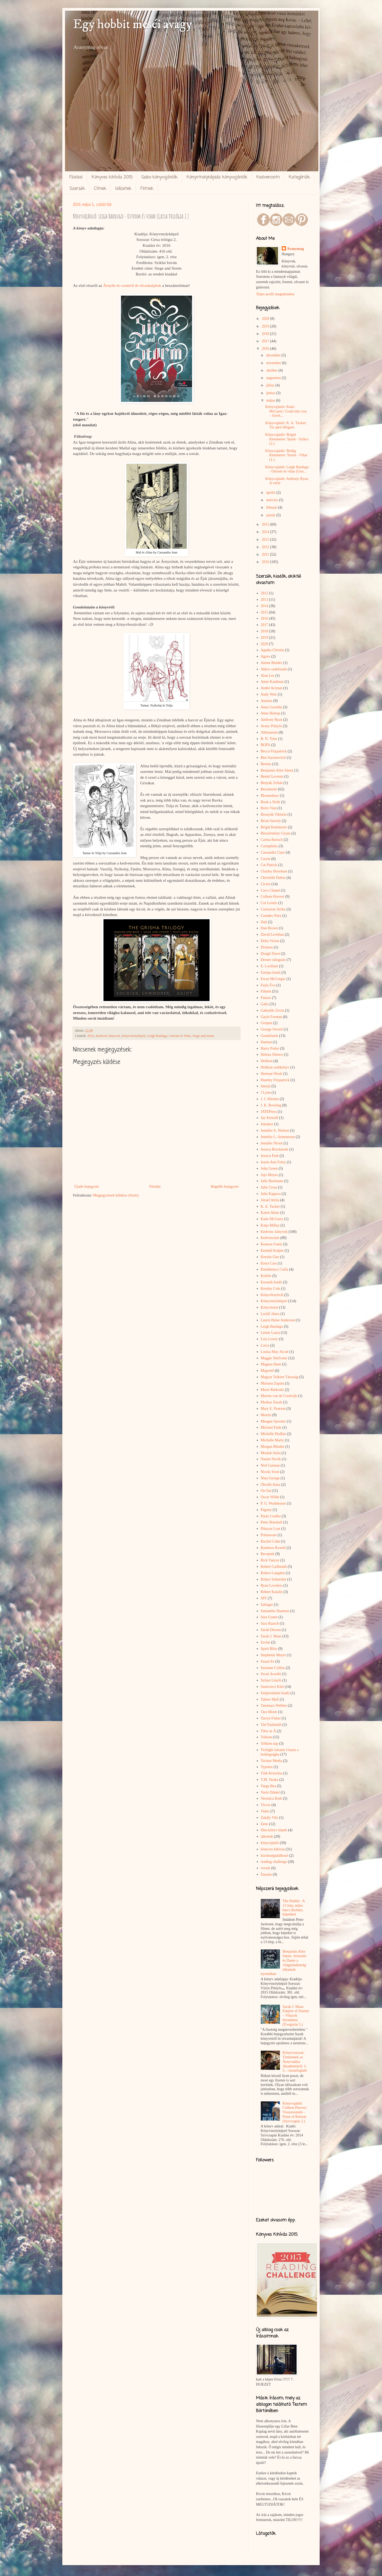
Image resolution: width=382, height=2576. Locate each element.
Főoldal (76, 177)
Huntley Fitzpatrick (275, 1080)
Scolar (265, 1642)
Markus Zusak (271, 1402)
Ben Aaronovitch (273, 758)
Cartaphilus (269, 846)
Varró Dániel (270, 1792)
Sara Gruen (269, 1617)
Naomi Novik (271, 1459)
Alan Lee (268, 676)
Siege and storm (203, 1036)
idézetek (267, 1836)
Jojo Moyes (269, 1175)
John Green (269, 1168)
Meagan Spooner (273, 1421)
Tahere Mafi (270, 1699)
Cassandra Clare (273, 852)
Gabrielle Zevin (272, 1010)
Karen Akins (270, 1213)
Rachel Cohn (270, 1541)
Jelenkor (267, 1124)
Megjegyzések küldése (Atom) (116, 1195)
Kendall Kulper (272, 1251)
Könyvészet (269, 1307)
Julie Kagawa (271, 1194)
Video (265, 1811)
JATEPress (269, 1112)
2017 (266, 341)
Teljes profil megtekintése (275, 294)
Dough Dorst (270, 954)
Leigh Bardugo (157, 1036)
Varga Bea (268, 1786)
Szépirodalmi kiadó (275, 1693)
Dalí (264, 922)
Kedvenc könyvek (108, 1036)
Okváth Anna (270, 1485)
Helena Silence (272, 1055)
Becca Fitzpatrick (274, 751)
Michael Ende (271, 1427)
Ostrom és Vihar (180, 1036)
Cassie (266, 859)
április (271, 493)
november (274, 363)
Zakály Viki (269, 1818)
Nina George (270, 1478)
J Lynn (266, 1093)
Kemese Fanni (271, 1244)
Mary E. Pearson (273, 1409)
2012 (266, 547)
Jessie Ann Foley (273, 1162)
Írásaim (266, 1874)
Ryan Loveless (272, 1585)
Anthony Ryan (272, 720)
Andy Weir (269, 694)
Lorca (265, 1345)
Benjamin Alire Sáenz (277, 770)
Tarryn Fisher (271, 1718)
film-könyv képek (274, 1830)
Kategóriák (299, 177)
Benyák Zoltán (272, 783)
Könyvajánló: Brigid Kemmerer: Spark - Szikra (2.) (286, 439)
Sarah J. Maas (271, 1636)
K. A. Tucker (270, 1206)
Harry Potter (270, 1048)
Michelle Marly (272, 1440)
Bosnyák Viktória (274, 814)
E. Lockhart (269, 966)
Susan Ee (268, 1661)
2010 (266, 562)
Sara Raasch (270, 1623)
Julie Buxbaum (272, 1181)
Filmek (146, 189)
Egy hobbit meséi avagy (132, 24)
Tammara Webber (274, 1706)
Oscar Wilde (270, 1497)
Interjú (266, 1086)
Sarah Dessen (271, 1630)
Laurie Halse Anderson (278, 1320)
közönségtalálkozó (274, 1856)
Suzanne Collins (273, 1668)
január (271, 515)
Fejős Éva (268, 985)
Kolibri (266, 1276)
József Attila (270, 1200)
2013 (266, 540)
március (272, 500)
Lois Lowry (269, 1339)
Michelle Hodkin (273, 1434)
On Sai (266, 1491)
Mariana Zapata (272, 1383)
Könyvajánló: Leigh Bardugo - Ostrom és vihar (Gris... (287, 469)
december (273, 355)
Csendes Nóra (271, 916)
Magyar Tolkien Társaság (279, 1377)
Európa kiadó (271, 972)
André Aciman (272, 688)
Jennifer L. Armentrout (278, 1137)
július (270, 385)
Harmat (266, 1042)
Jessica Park (270, 1156)
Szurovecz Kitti (272, 1687)
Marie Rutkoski (272, 1390)
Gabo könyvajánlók (159, 177)
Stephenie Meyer (273, 1655)
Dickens (267, 947)
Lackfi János (270, 1314)
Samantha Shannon (275, 1611)
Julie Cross (269, 1187)
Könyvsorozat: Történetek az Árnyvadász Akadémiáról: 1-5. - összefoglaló (295, 2061)
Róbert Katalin (272, 1592)
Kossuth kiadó (271, 1282)
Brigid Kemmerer (274, 827)
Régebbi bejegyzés (225, 1187)
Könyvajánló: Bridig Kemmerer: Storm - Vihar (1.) (286, 455)
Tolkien (266, 1737)
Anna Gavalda (271, 707)
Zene (264, 1824)
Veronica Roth (271, 1798)
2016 (91, 1036)
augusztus (274, 378)
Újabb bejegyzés (86, 1187)
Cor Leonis (269, 903)
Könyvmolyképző (134, 1036)
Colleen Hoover (272, 897)
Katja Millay (270, 1225)
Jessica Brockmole (275, 1149)
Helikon (267, 1061)
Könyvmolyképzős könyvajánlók (216, 177)
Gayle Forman (271, 1017)
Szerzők (77, 189)
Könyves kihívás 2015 (112, 177)
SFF (264, 1598)
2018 (266, 334)
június (271, 393)
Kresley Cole (270, 1289)
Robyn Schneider (273, 1579)
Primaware (269, 1535)
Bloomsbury (270, 796)
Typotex (267, 1767)
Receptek (268, 1554)
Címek (100, 189)
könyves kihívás (273, 1849)
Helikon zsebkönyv (275, 1067)
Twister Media (271, 1761)
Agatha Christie (272, 650)
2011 (266, 554)
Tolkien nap (269, 1743)
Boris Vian (269, 808)
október (272, 370)
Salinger (267, 1605)
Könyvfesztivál (272, 1295)
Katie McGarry (272, 1219)
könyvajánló (270, 1843)
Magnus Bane (271, 1364)
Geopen (266, 1023)
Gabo (265, 1004)
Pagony (266, 1510)
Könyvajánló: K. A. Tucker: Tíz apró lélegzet (286, 425)
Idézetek (123, 189)
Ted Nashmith (271, 1725)
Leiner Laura (270, 1333)
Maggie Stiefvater (274, 1358)
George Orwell (272, 1029)
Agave (266, 656)
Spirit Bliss (269, 1649)
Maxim (266, 1415)
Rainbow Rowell (273, 1548)
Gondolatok (269, 1036)
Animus (266, 701)
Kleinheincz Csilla (274, 1269)
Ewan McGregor (273, 979)
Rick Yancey (270, 1560)
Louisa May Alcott (275, 1352)
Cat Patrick (269, 865)
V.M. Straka (270, 1780)
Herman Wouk (271, 1074)
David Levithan (272, 934)
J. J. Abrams (270, 1099)
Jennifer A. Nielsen (275, 1130)
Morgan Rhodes (273, 1447)
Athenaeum (269, 732)
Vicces (266, 1805)
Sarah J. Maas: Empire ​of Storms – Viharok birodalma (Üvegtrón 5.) (296, 2015)
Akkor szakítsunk (274, 669)
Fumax (266, 998)
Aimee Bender (271, 663)
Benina (266, 764)
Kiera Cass (269, 1263)
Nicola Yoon (270, 1472)
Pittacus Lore (270, 1529)
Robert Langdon (273, 1573)
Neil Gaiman (270, 1465)
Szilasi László (271, 1680)
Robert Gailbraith (274, 1567)
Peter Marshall (272, 1522)
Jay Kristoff (269, 1118)
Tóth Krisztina (271, 1773)
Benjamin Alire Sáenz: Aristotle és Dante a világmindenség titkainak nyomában (283, 1962)
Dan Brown (269, 928)
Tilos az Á (268, 1731)
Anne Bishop (270, 713)
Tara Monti (269, 1712)
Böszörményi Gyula (275, 833)
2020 (266, 319)
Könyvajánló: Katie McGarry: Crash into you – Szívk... (286, 411)
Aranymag (295, 249)
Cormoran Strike (273, 909)
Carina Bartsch (272, 840)
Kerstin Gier (270, 1257)
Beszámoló (269, 789)
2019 (266, 326)
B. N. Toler (269, 739)
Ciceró (266, 884)
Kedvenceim (268, 177)
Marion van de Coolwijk (279, 1396)
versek (266, 1868)
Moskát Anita (271, 1453)
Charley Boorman (274, 871)
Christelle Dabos (273, 878)
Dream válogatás (273, 960)
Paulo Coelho (271, 1516)
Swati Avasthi (271, 1674)
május (271, 400)
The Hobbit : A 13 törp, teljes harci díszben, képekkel (294, 1907)
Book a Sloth (270, 802)
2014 (266, 532)
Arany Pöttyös (271, 726)
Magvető (267, 1371)
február (272, 507)
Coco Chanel (270, 890)
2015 (266, 524)
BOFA (265, 745)
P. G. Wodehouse (273, 1503)
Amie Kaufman (272, 682)
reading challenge (274, 1862)
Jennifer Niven (272, 1143)
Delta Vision (270, 941)
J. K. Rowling (271, 1105)
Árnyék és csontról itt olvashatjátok (132, 285)
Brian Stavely (271, 821)
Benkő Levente (272, 776)
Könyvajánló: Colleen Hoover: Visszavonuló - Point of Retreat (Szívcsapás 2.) (295, 2112)
